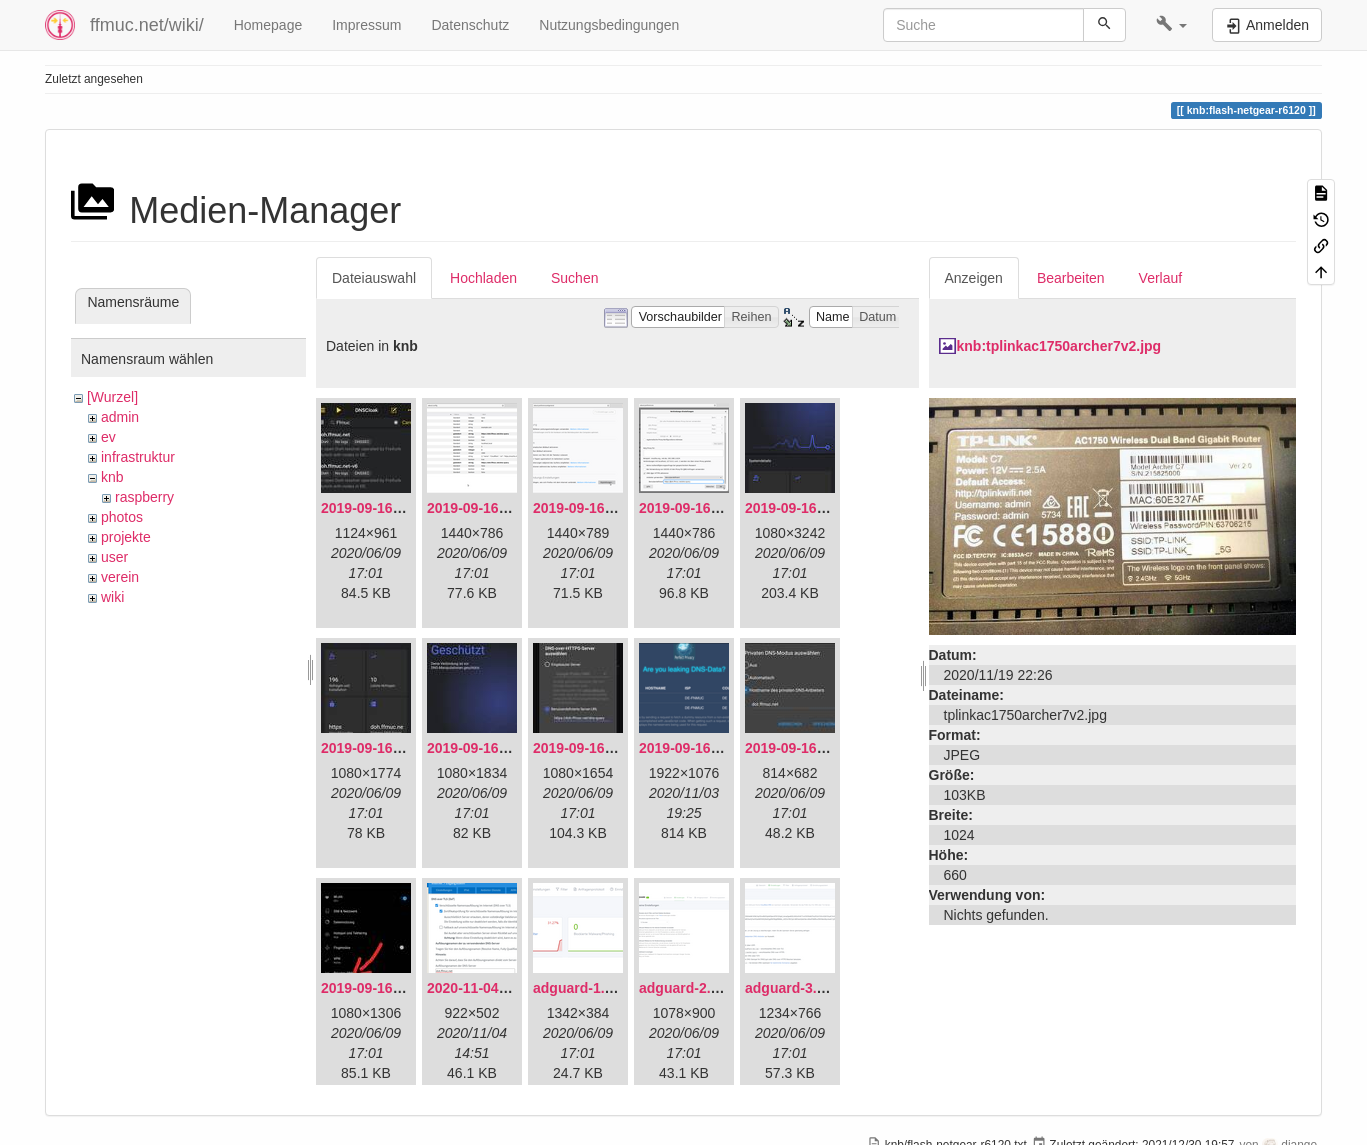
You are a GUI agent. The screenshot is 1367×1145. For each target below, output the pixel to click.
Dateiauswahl (374, 278)
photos (122, 517)
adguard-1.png (581, 988)
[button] (1171, 25)
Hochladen (483, 278)
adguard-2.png (687, 988)
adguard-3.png (793, 988)
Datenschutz (470, 25)
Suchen (574, 278)
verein (120, 577)
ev (108, 437)
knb (112, 477)
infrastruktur (138, 457)
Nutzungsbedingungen (609, 25)
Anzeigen (974, 278)
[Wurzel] (112, 397)
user (114, 557)
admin (120, 417)
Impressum (366, 25)
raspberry (144, 497)
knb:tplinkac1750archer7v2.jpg (1059, 346)
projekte (126, 537)
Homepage (268, 25)
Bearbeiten (1071, 278)
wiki (112, 597)
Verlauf (1161, 278)
